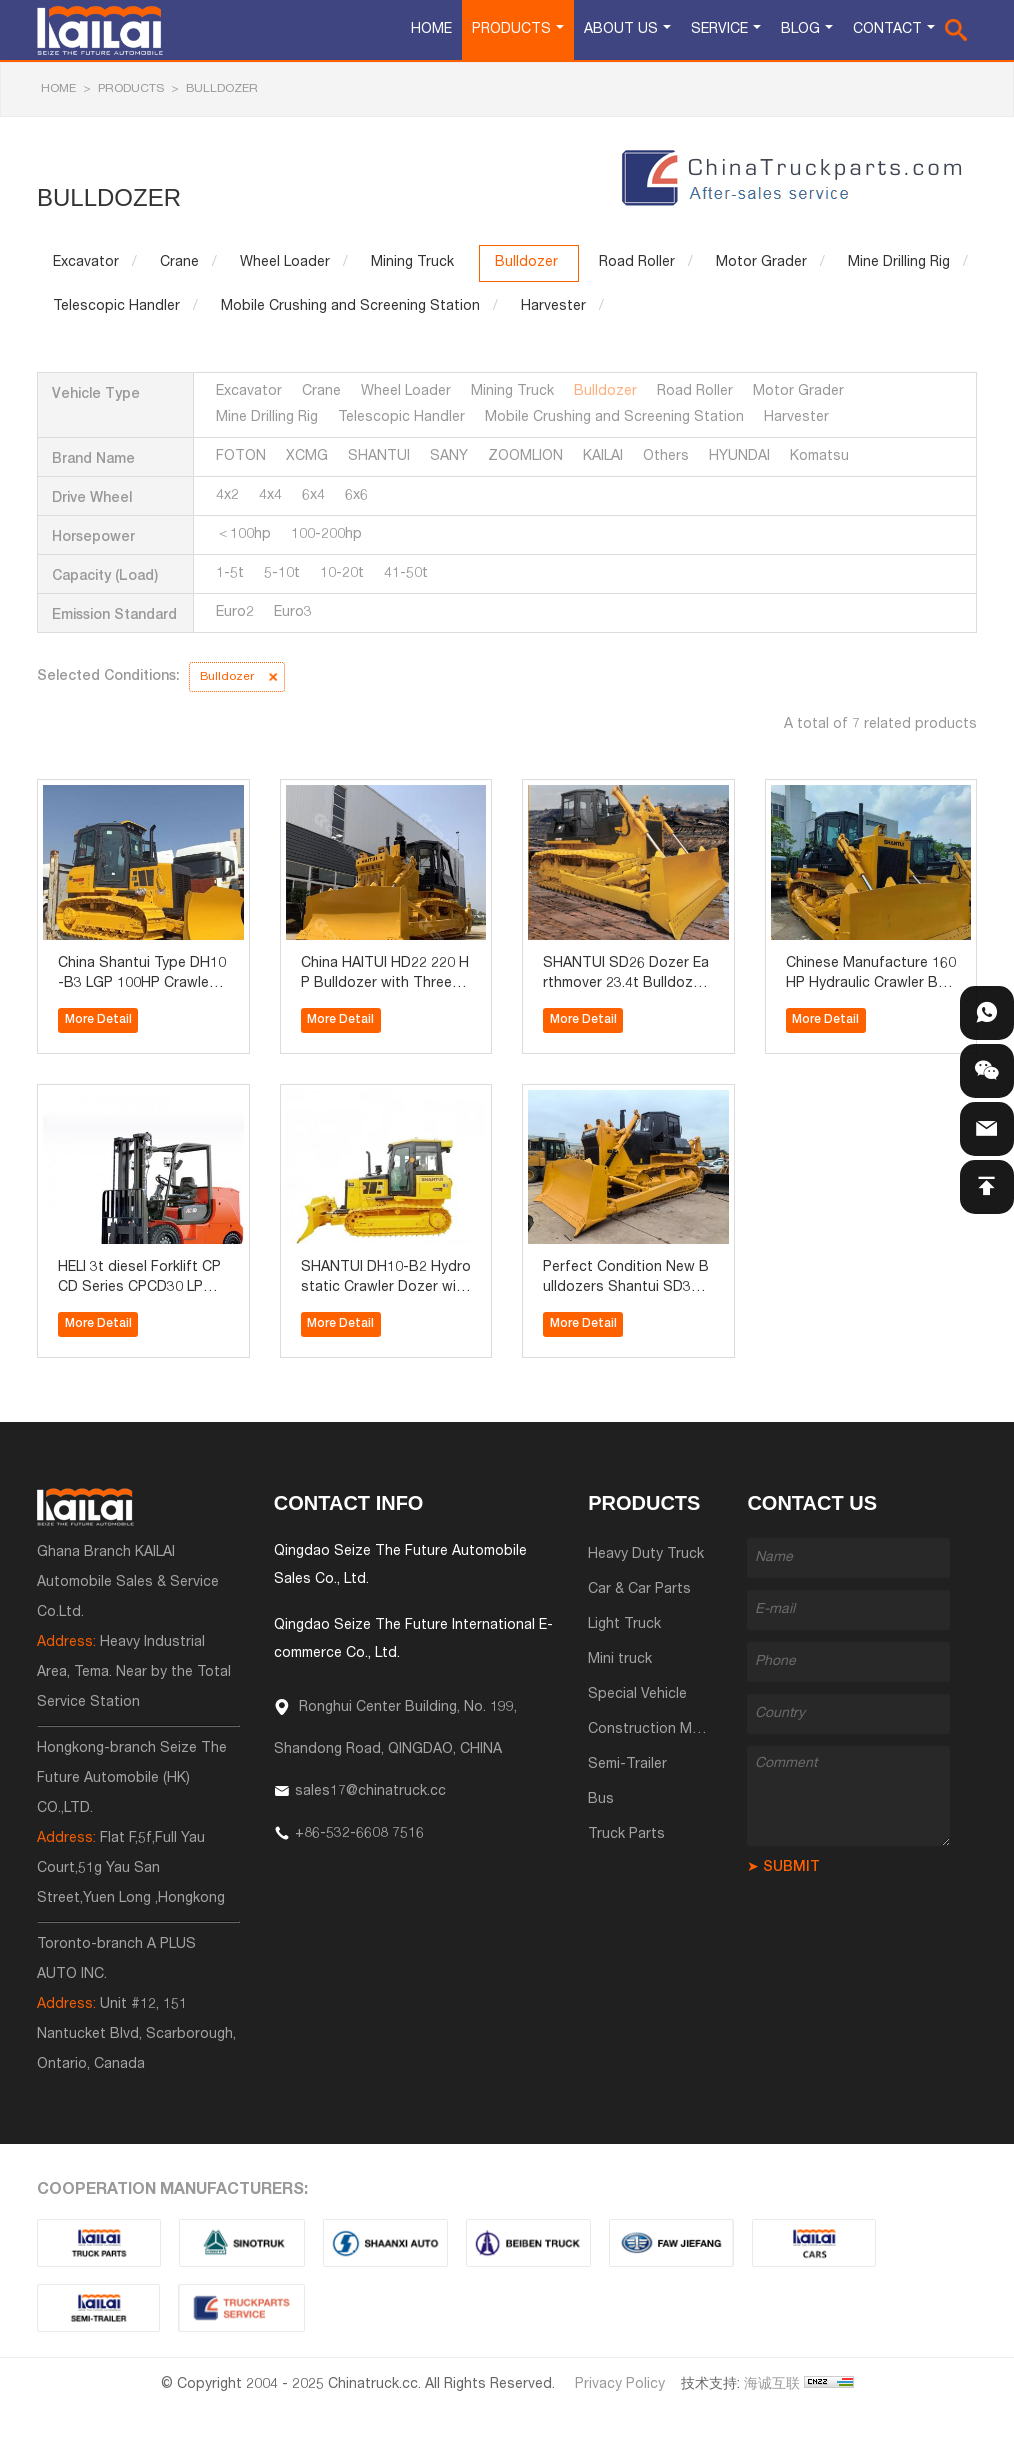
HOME (58, 89)
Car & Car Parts (639, 1590)
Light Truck (624, 1625)
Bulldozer (222, 89)
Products (511, 30)
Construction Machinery (667, 1730)
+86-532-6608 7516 (359, 1834)
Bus (601, 1800)
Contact (887, 30)
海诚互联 (772, 2385)
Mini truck (620, 1660)
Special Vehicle (637, 1695)
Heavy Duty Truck (646, 1555)
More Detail (98, 1020)
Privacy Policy (620, 2385)
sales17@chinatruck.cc (370, 1792)
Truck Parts (626, 1835)
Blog (800, 30)
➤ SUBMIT (783, 1868)
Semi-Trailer (627, 1765)
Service (719, 30)
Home (431, 30)
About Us (621, 30)
